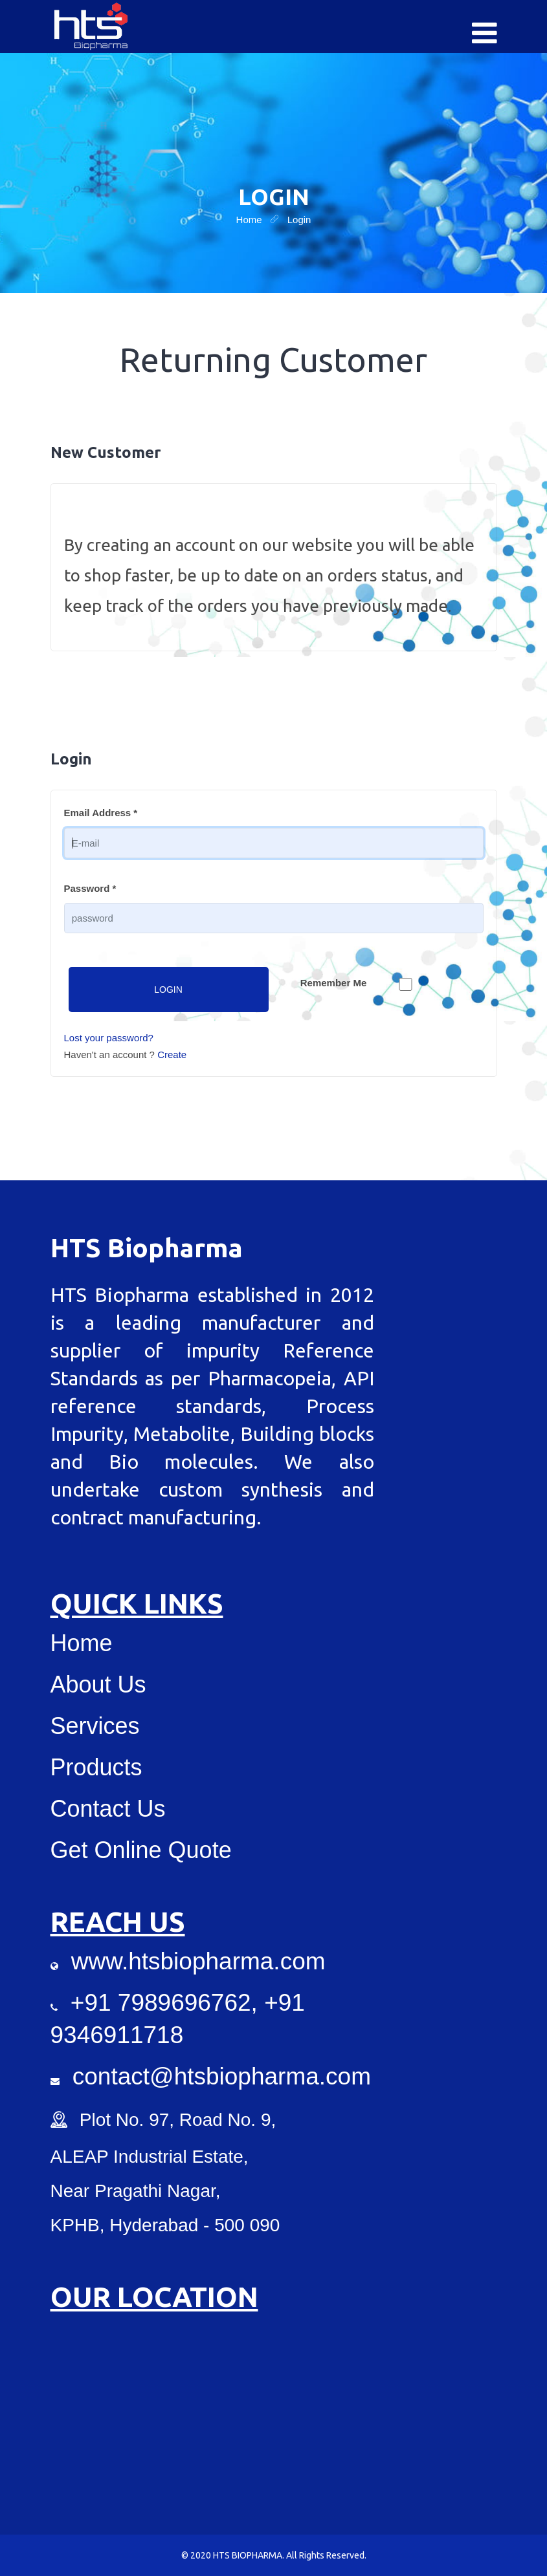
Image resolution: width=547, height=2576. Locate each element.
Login (168, 989)
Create (171, 1054)
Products (96, 1767)
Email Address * (101, 812)
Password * (90, 888)
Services (95, 1726)
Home (81, 1643)
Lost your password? (108, 1037)
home (249, 219)
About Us (98, 1684)
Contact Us (108, 1808)
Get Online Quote (141, 1850)
